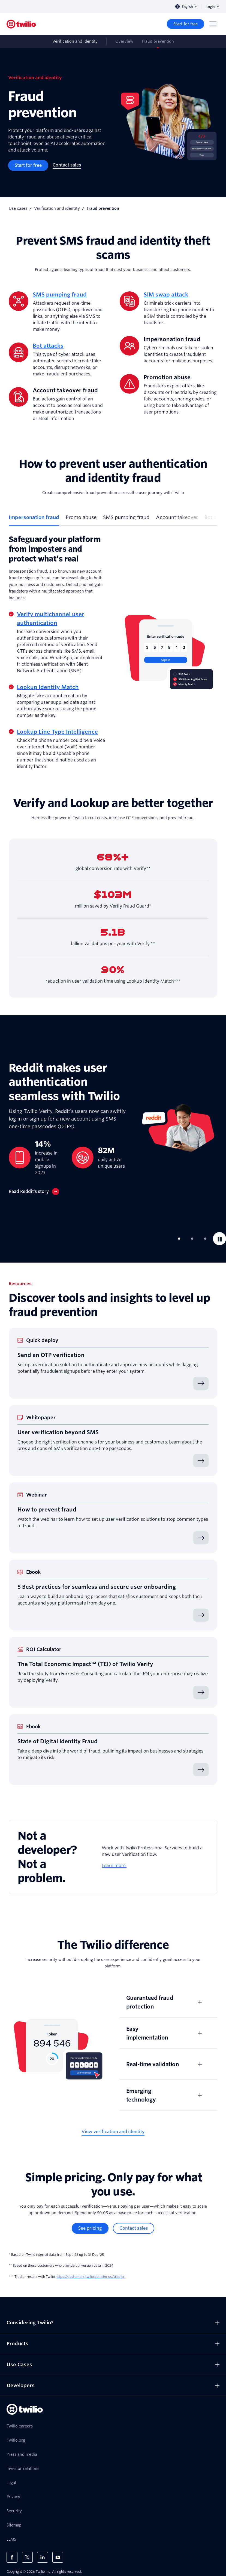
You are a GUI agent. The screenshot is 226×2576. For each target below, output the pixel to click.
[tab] (34, 520)
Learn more (114, 1865)
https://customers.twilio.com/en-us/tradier (90, 2277)
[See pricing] (90, 2228)
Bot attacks (48, 346)
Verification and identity (57, 208)
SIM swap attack (166, 294)
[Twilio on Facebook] (12, 2557)
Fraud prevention (158, 41)
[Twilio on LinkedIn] (42, 2557)
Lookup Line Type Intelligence (57, 732)
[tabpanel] (113, 652)
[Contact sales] (67, 165)
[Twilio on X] (27, 2557)
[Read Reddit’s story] (34, 1191)
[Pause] (219, 1238)
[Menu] (212, 23)
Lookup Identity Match (48, 687)
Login (212, 7)
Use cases (18, 208)
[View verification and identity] (113, 2132)
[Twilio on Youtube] (57, 2557)
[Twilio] (21, 24)
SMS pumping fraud (60, 294)
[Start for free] (185, 24)
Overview (124, 41)
